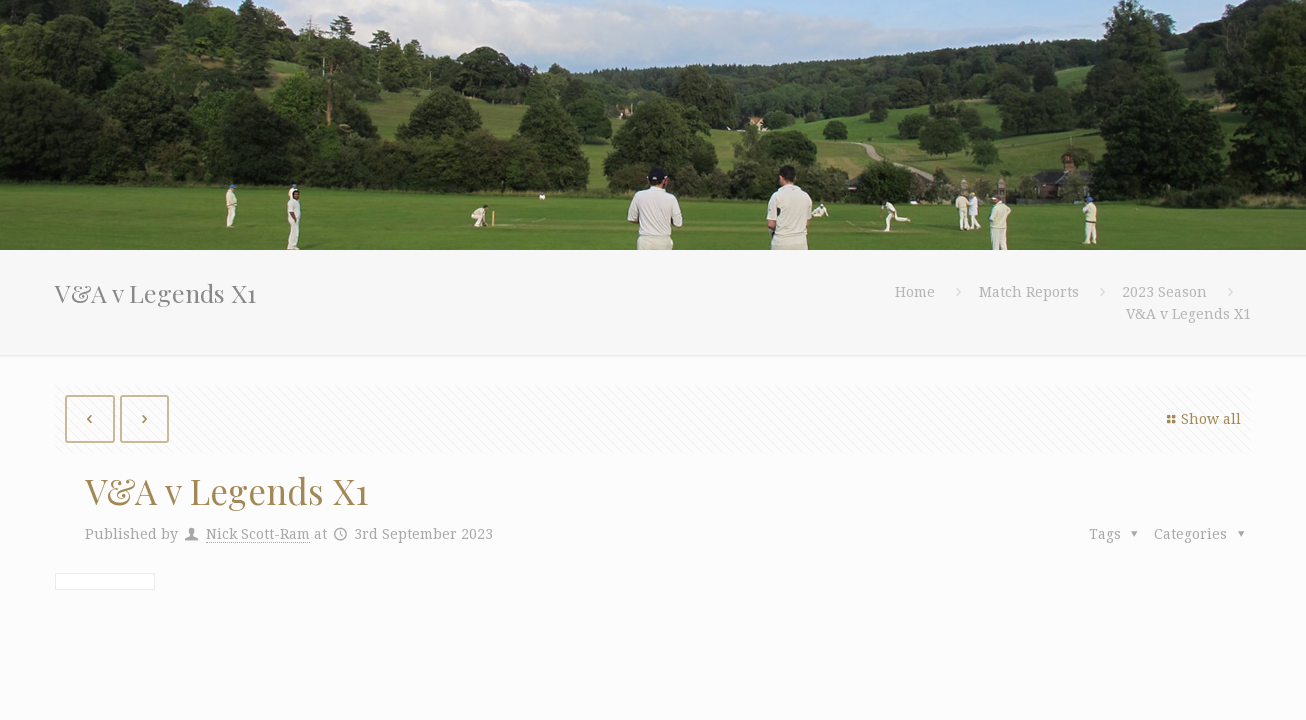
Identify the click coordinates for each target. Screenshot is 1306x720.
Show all (1201, 419)
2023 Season (1164, 292)
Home (915, 292)
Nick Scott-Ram (258, 534)
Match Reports (1029, 292)
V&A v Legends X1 (1188, 314)
